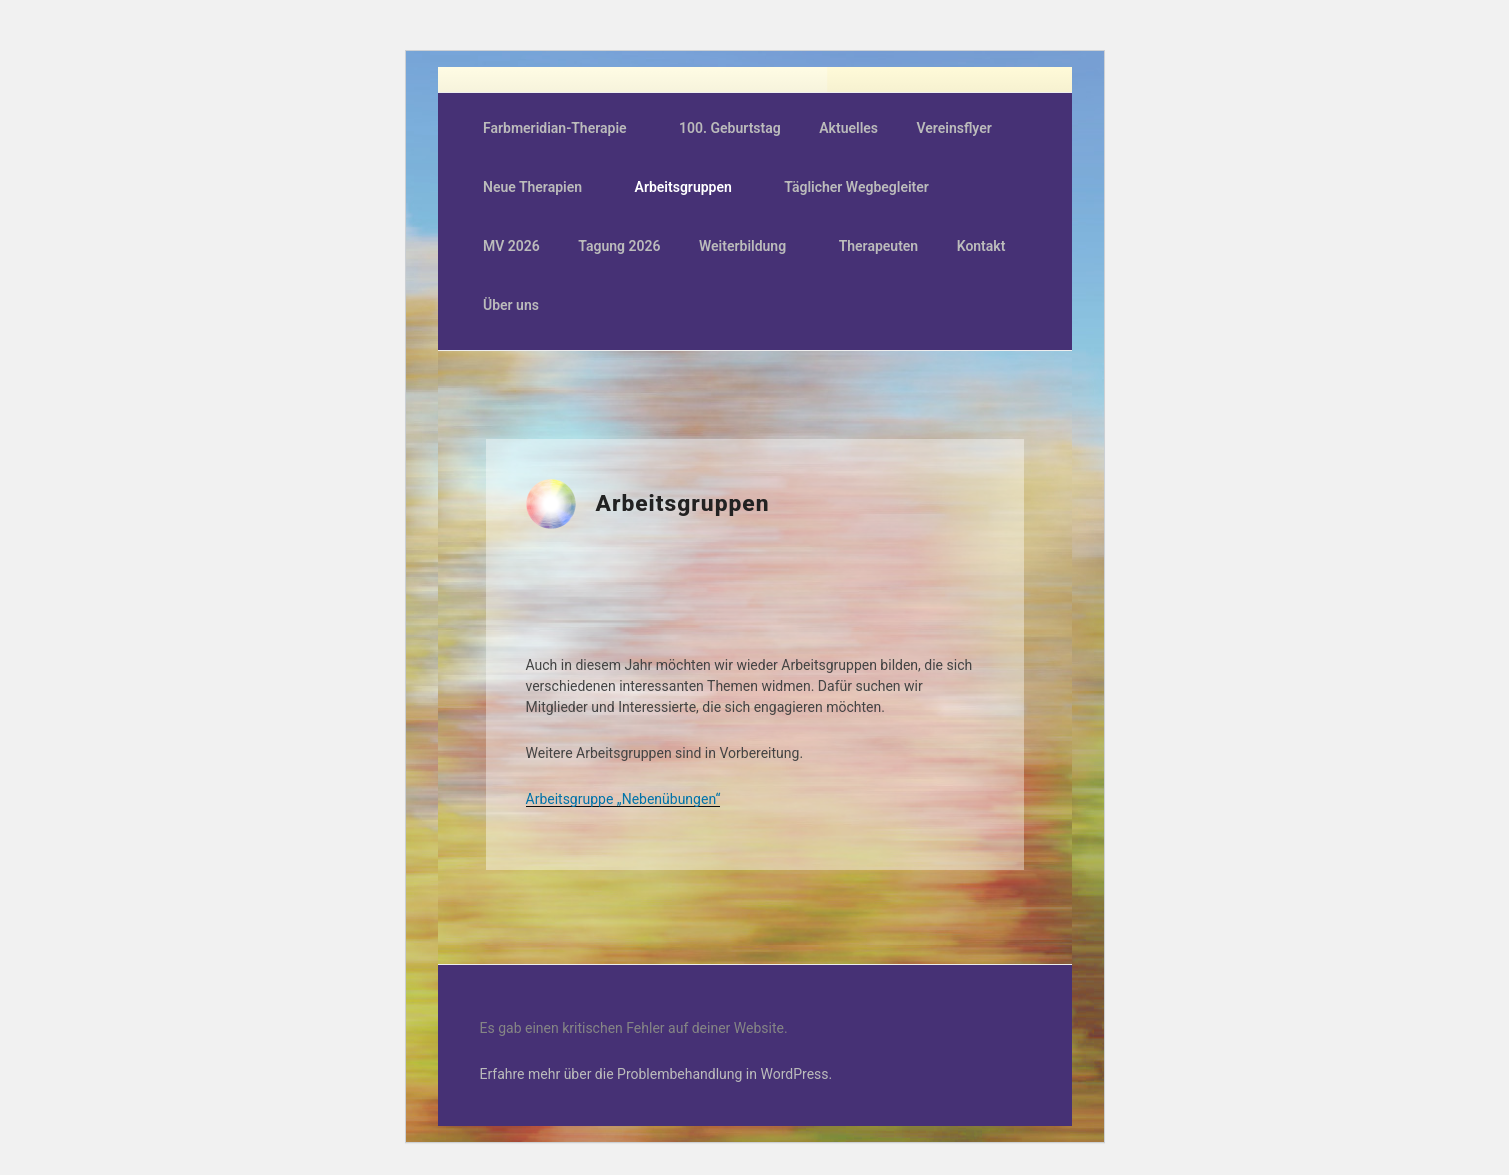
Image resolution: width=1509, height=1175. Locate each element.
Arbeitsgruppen (693, 187)
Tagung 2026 (619, 246)
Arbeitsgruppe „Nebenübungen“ (623, 799)
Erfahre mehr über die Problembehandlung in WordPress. (656, 1074)
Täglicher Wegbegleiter (866, 187)
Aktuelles (848, 128)
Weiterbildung (752, 246)
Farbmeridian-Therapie (564, 128)
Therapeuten (879, 246)
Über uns (520, 305)
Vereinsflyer (954, 128)
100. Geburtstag (730, 128)
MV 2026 (511, 246)
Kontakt (981, 246)
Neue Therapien (542, 187)
